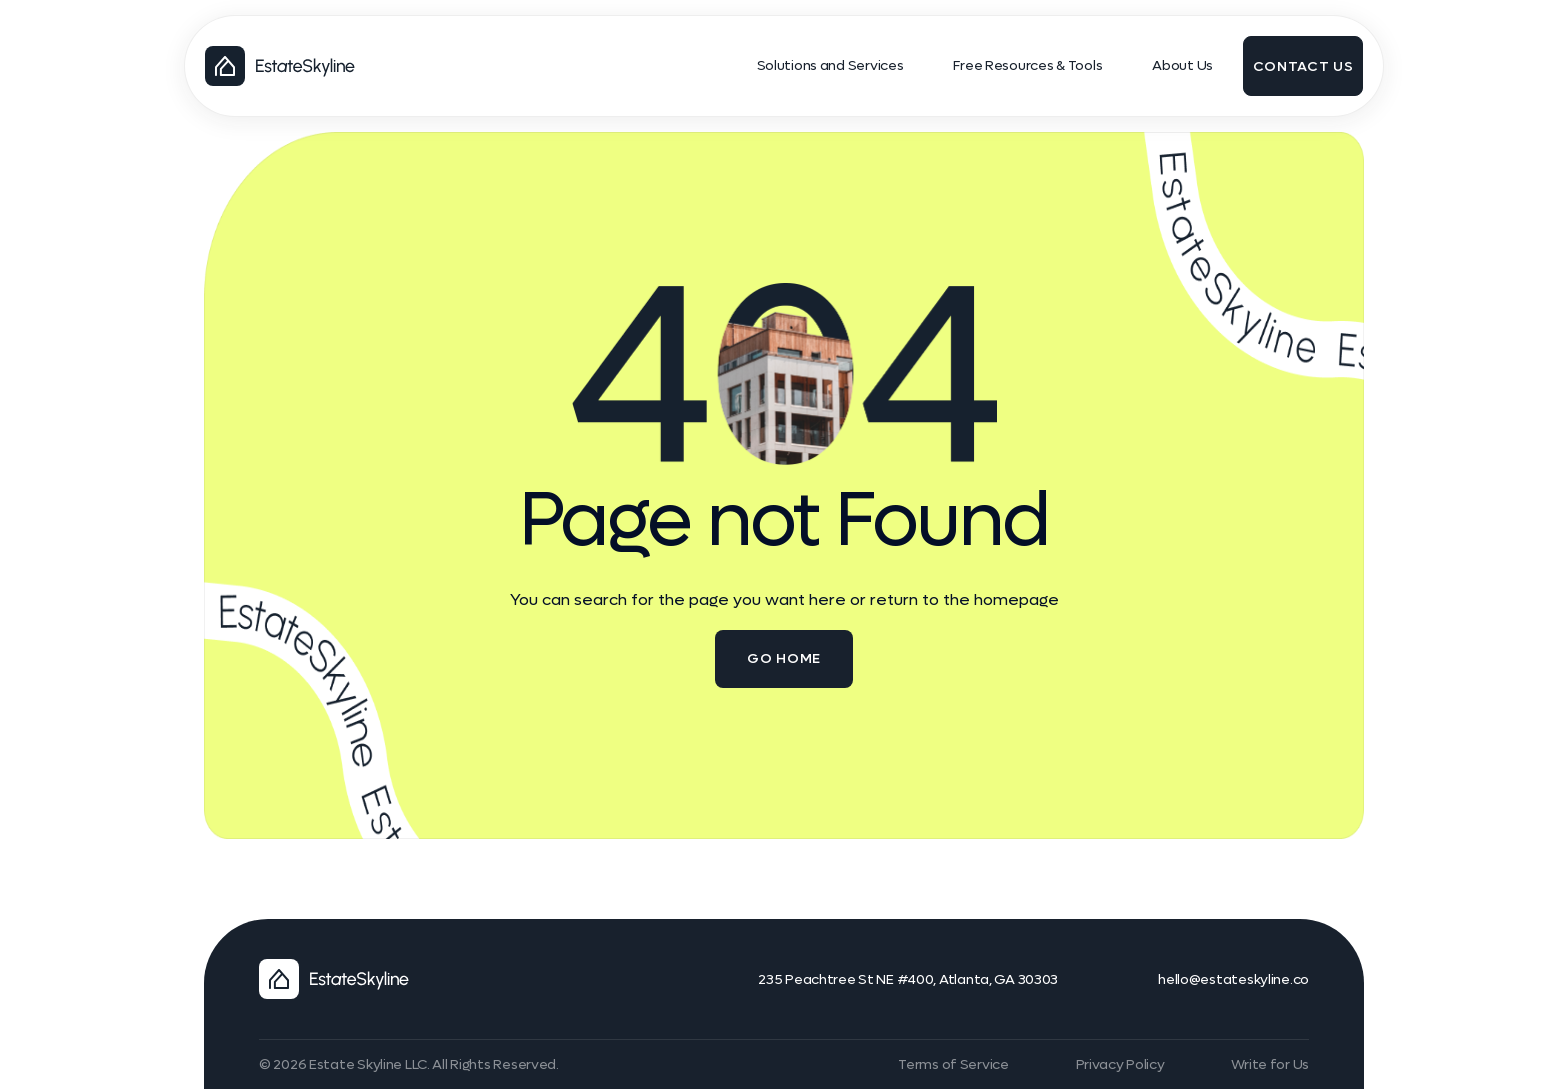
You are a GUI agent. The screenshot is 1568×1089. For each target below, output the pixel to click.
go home (784, 658)
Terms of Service (953, 1065)
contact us (1303, 66)
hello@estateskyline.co (1233, 979)
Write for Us (1270, 1065)
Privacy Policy (1120, 1065)
